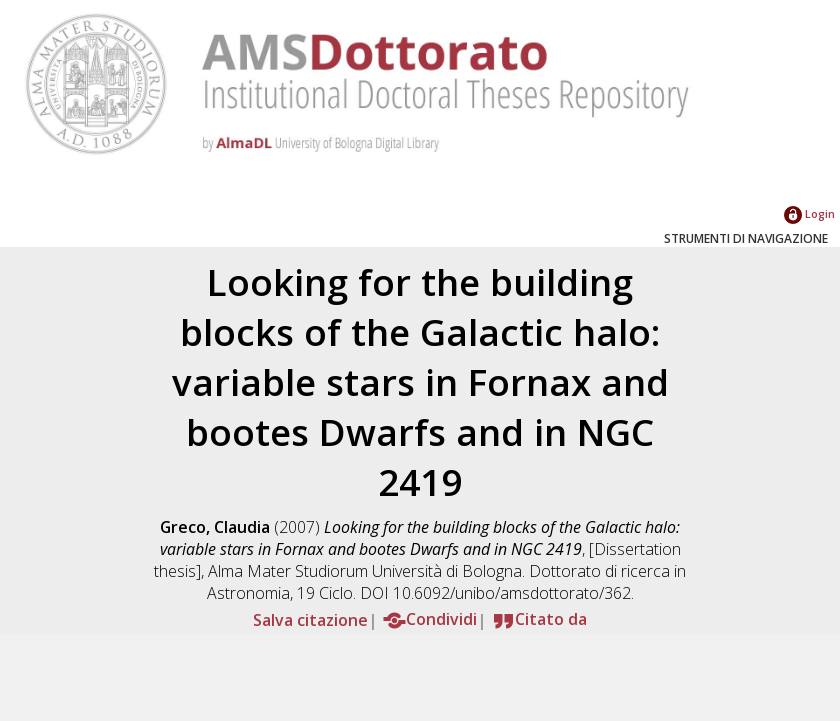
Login (809, 213)
